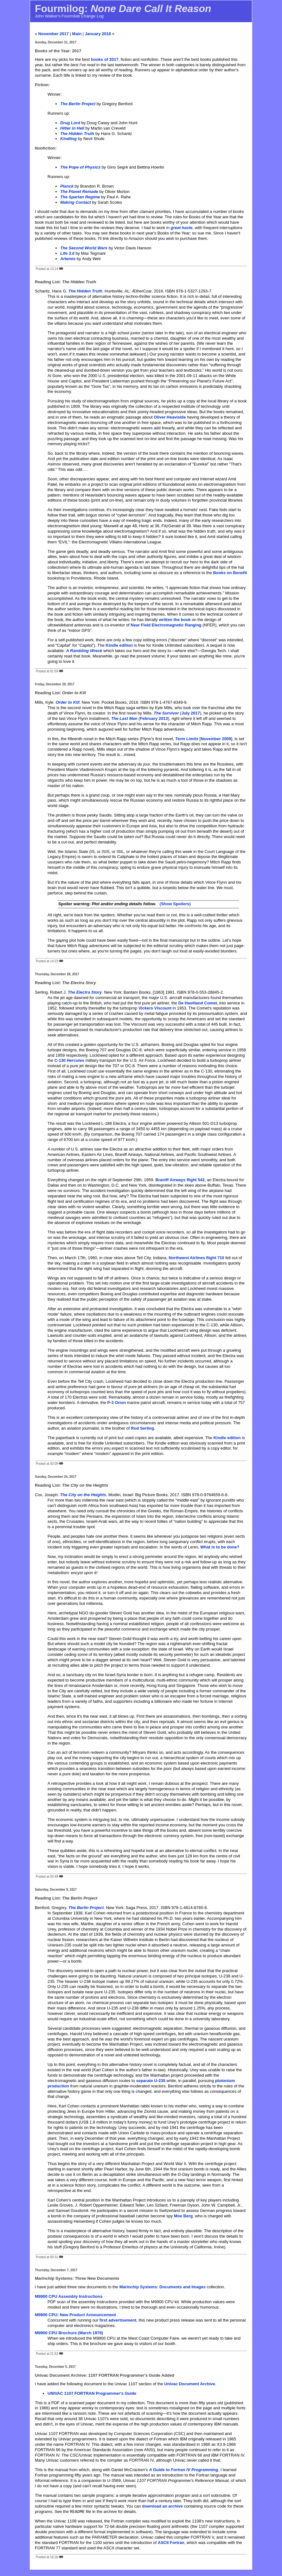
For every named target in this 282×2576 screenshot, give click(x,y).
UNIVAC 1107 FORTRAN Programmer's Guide (92, 2393)
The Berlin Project (86, 1907)
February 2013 (154, 718)
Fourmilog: (123, 8)
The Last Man (124, 718)
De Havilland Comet (197, 1003)
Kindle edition (119, 645)
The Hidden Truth (85, 291)
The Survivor (166, 713)
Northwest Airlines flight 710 (196, 1257)
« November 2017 (52, 33)
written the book (174, 619)
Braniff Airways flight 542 (180, 1179)
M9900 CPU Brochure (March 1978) (69, 2332)
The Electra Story (85, 992)
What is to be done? (220, 1547)
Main (77, 33)
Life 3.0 (67, 253)
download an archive (162, 2506)
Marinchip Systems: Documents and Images (162, 2286)
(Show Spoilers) (175, 903)
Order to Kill (68, 702)
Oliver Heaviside (170, 417)
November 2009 (216, 738)
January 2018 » (99, 33)
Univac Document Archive (189, 2383)
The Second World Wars (83, 248)
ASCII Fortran (171, 2542)
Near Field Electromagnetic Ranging (166, 625)
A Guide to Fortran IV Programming (183, 2469)
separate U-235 (150, 2080)
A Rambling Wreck (84, 650)
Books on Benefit (230, 572)
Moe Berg (183, 2216)
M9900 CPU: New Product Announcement (75, 2314)
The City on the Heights (83, 1494)
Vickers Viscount (154, 1008)
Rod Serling (142, 1428)
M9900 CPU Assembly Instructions (68, 2296)
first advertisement (117, 2320)
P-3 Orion (116, 1402)
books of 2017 (105, 59)
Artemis (67, 258)
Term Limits (186, 738)
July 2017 (190, 713)
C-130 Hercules (69, 1060)
